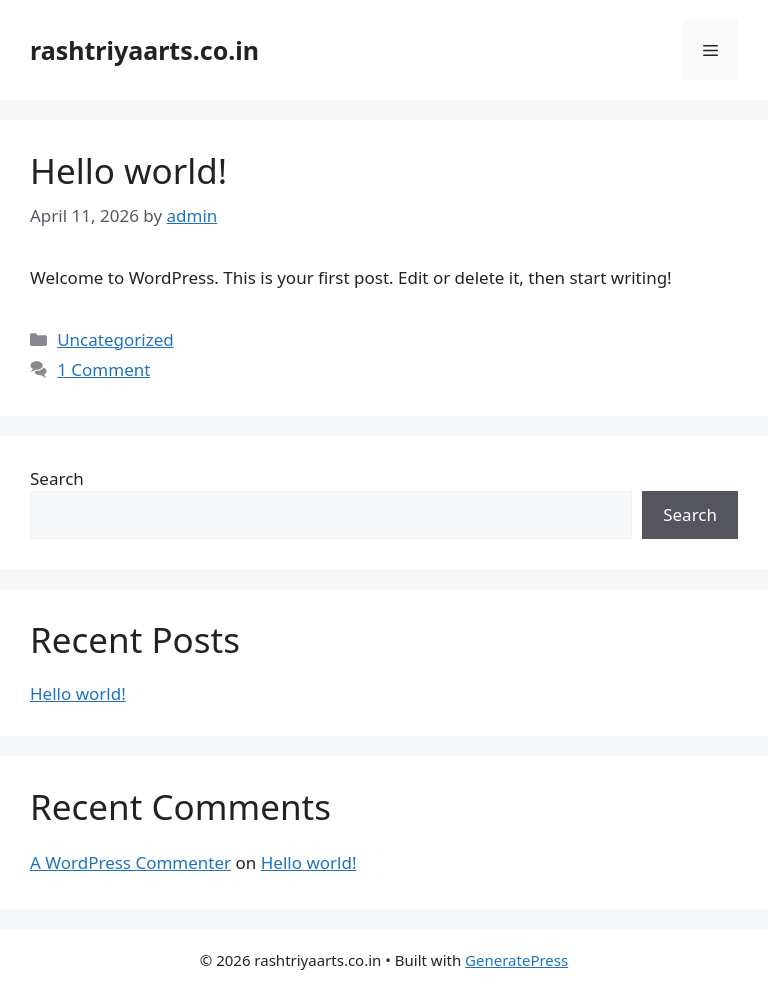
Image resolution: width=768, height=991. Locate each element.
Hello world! (128, 170)
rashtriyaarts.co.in (144, 50)
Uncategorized (115, 339)
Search (57, 478)
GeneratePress (516, 960)
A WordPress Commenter (130, 862)
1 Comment (103, 369)
